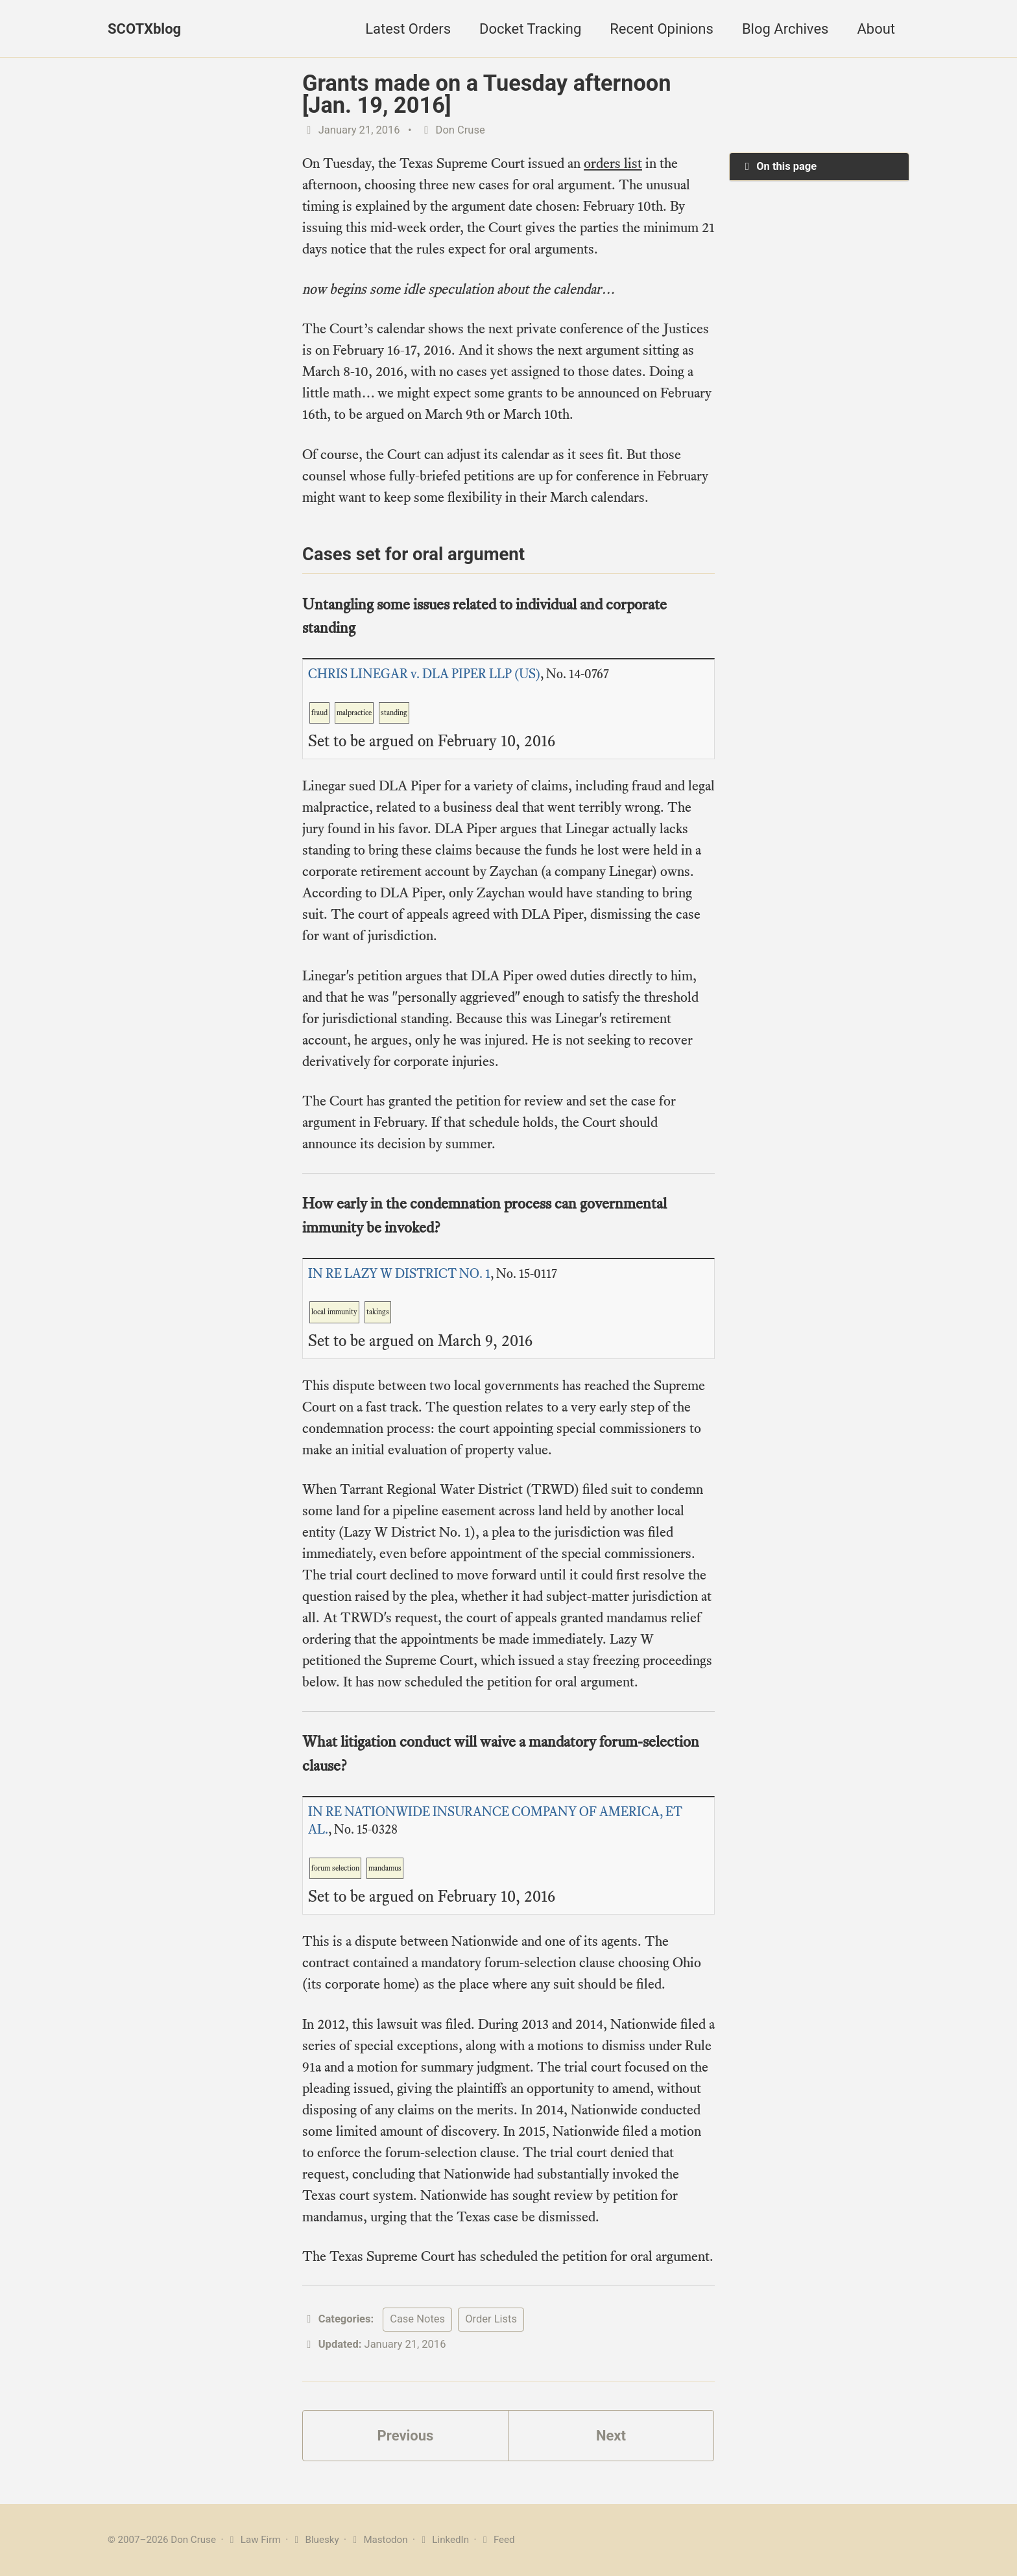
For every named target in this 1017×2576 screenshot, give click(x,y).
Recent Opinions (661, 29)
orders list (613, 163)
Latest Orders (408, 29)
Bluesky (315, 2540)
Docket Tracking (530, 29)
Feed (496, 2540)
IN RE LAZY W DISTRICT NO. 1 (399, 1274)
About (876, 29)
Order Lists (491, 2319)
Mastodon (378, 2540)
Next (611, 2436)
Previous (405, 2436)
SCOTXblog (144, 29)
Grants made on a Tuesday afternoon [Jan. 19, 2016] (486, 94)
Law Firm (253, 2540)
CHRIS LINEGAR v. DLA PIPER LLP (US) (424, 674)
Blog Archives (785, 29)
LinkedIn (443, 2540)
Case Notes (417, 2319)
